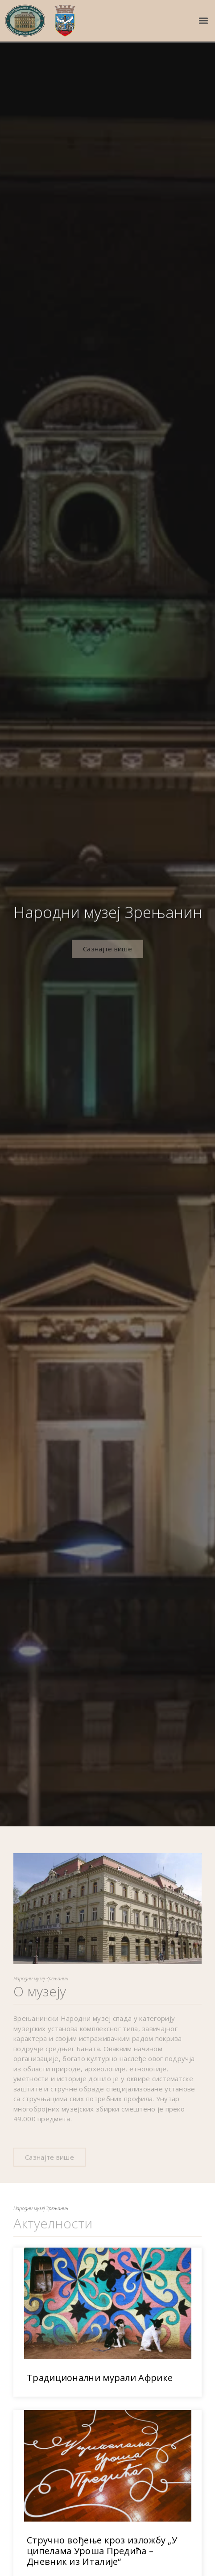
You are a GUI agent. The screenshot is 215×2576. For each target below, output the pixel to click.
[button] (203, 20)
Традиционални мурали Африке (100, 2395)
